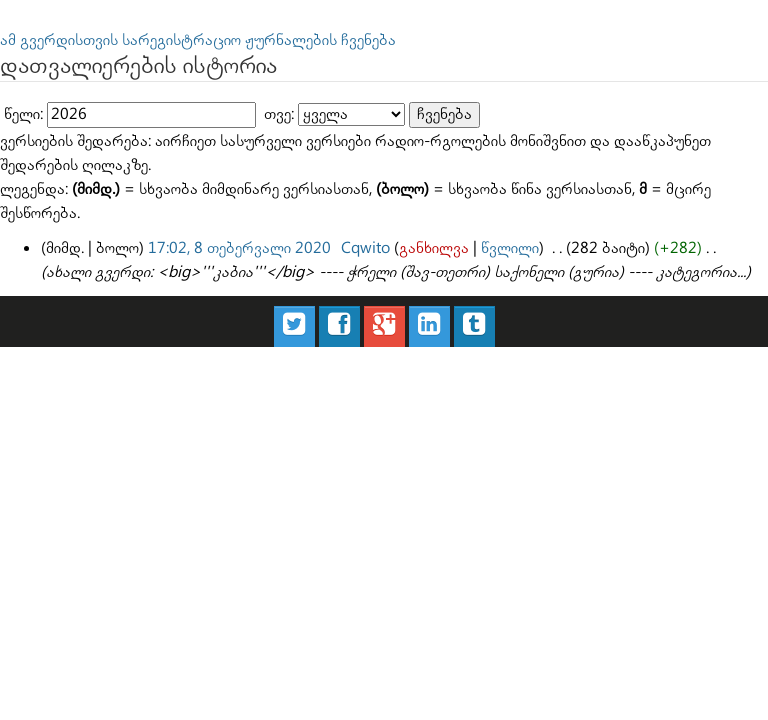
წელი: (23, 114)
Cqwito (365, 248)
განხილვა (434, 248)
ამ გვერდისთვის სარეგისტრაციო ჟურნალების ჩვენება (198, 40)
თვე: (279, 114)
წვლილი (510, 248)
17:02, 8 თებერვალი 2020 (239, 248)
